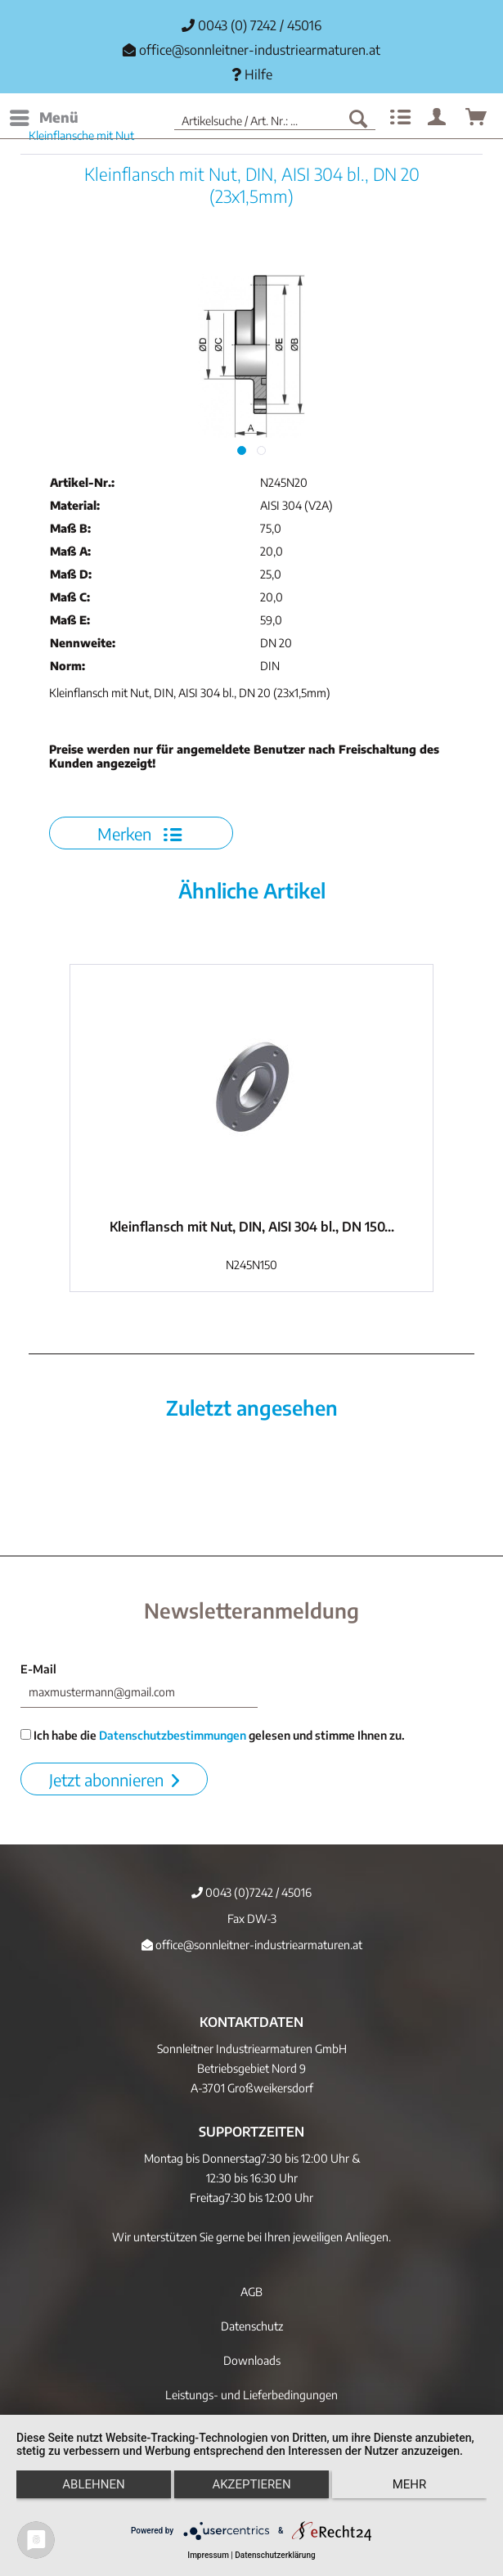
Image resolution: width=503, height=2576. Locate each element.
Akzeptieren (251, 2484)
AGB (251, 2292)
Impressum (208, 2555)
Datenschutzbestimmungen (172, 1735)
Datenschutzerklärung (275, 2555)
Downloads (252, 2360)
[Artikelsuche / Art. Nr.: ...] (274, 118)
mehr (410, 2484)
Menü (44, 115)
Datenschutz (252, 2326)
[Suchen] (358, 117)
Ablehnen (93, 2484)
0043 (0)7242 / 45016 (251, 1892)
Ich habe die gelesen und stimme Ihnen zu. (212, 1735)
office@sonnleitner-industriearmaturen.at (259, 50)
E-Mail (38, 1669)
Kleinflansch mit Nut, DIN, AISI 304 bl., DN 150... (252, 1226)
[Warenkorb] (476, 117)
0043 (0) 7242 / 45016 (251, 25)
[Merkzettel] (398, 117)
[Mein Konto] (437, 117)
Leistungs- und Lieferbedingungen (251, 2395)
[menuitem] (43, 117)
